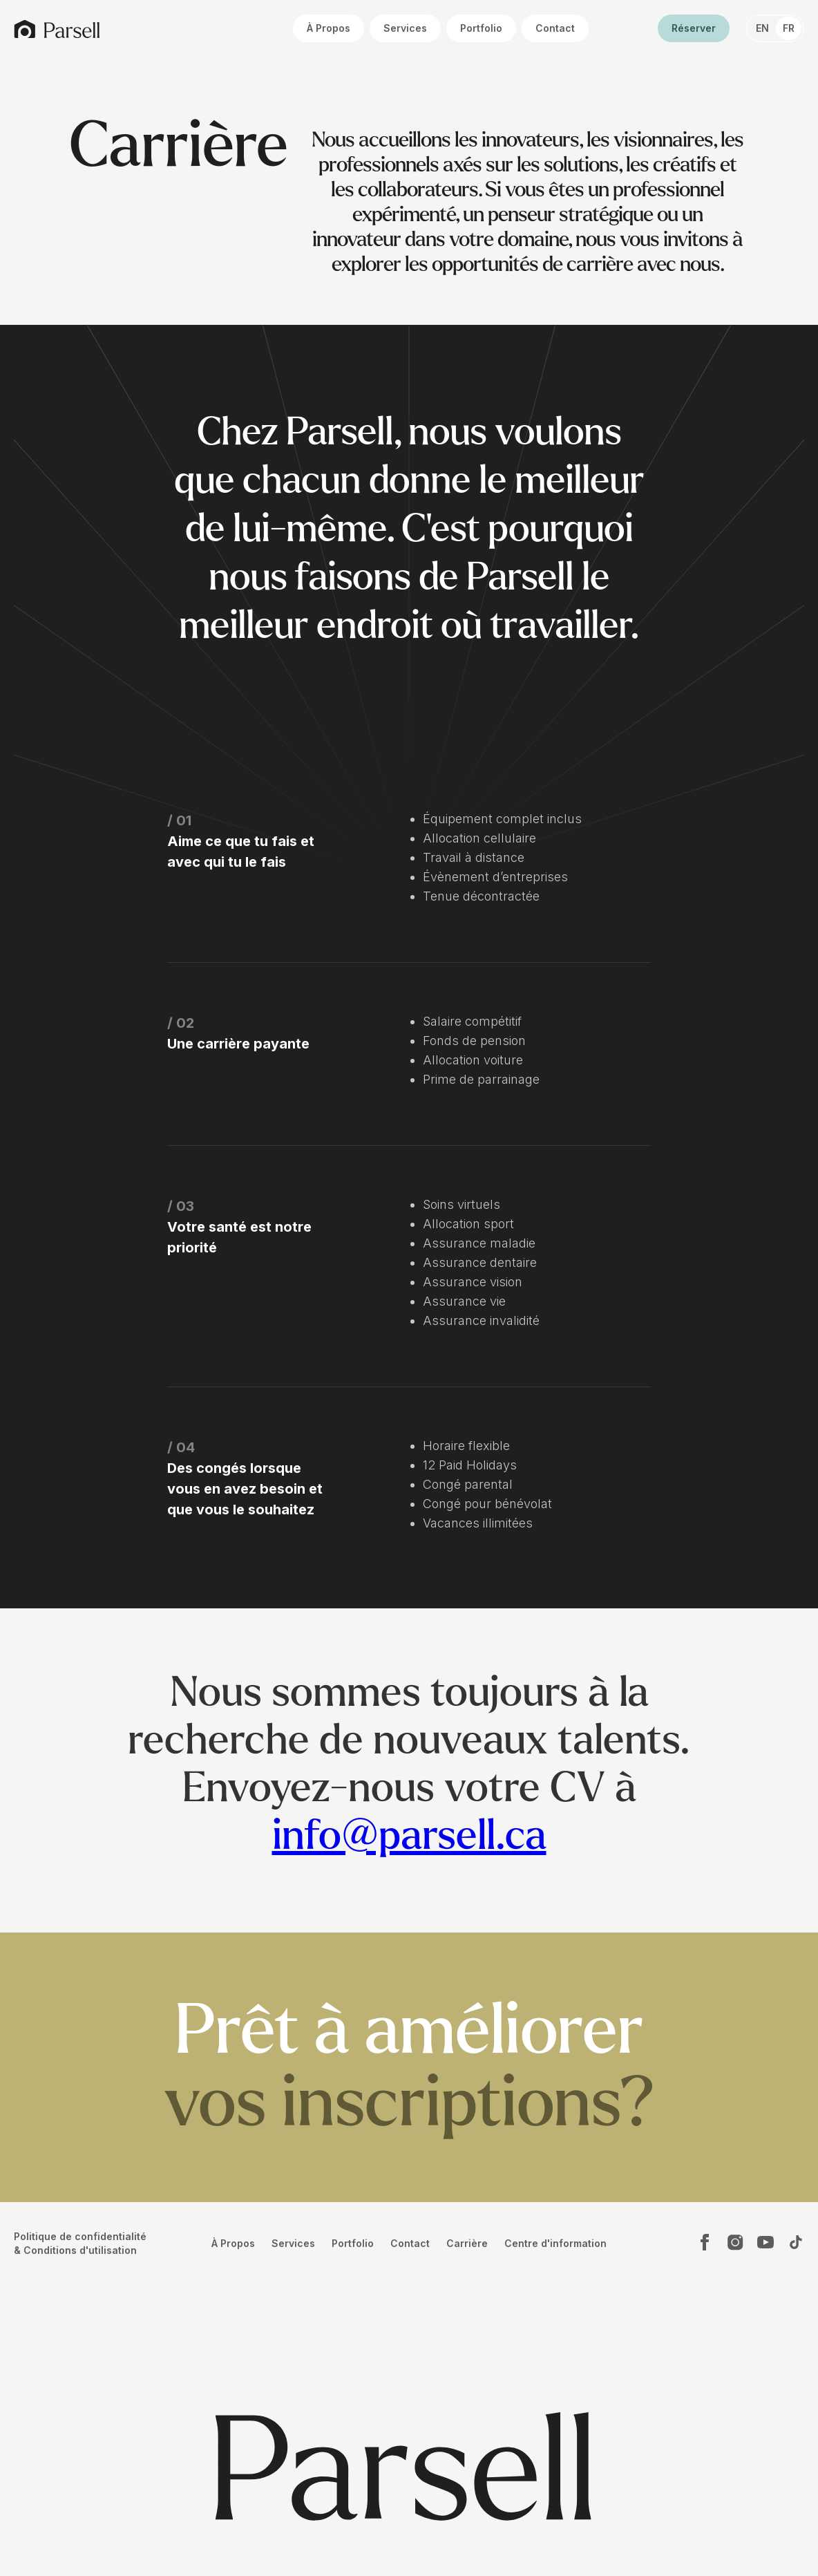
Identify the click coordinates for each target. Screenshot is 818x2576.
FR (789, 28)
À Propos (328, 28)
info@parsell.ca (409, 1836)
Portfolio (481, 28)
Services (405, 28)
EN (762, 28)
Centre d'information (555, 2243)
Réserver (694, 28)
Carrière (467, 2243)
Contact (555, 28)
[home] (56, 29)
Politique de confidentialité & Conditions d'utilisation (80, 2243)
